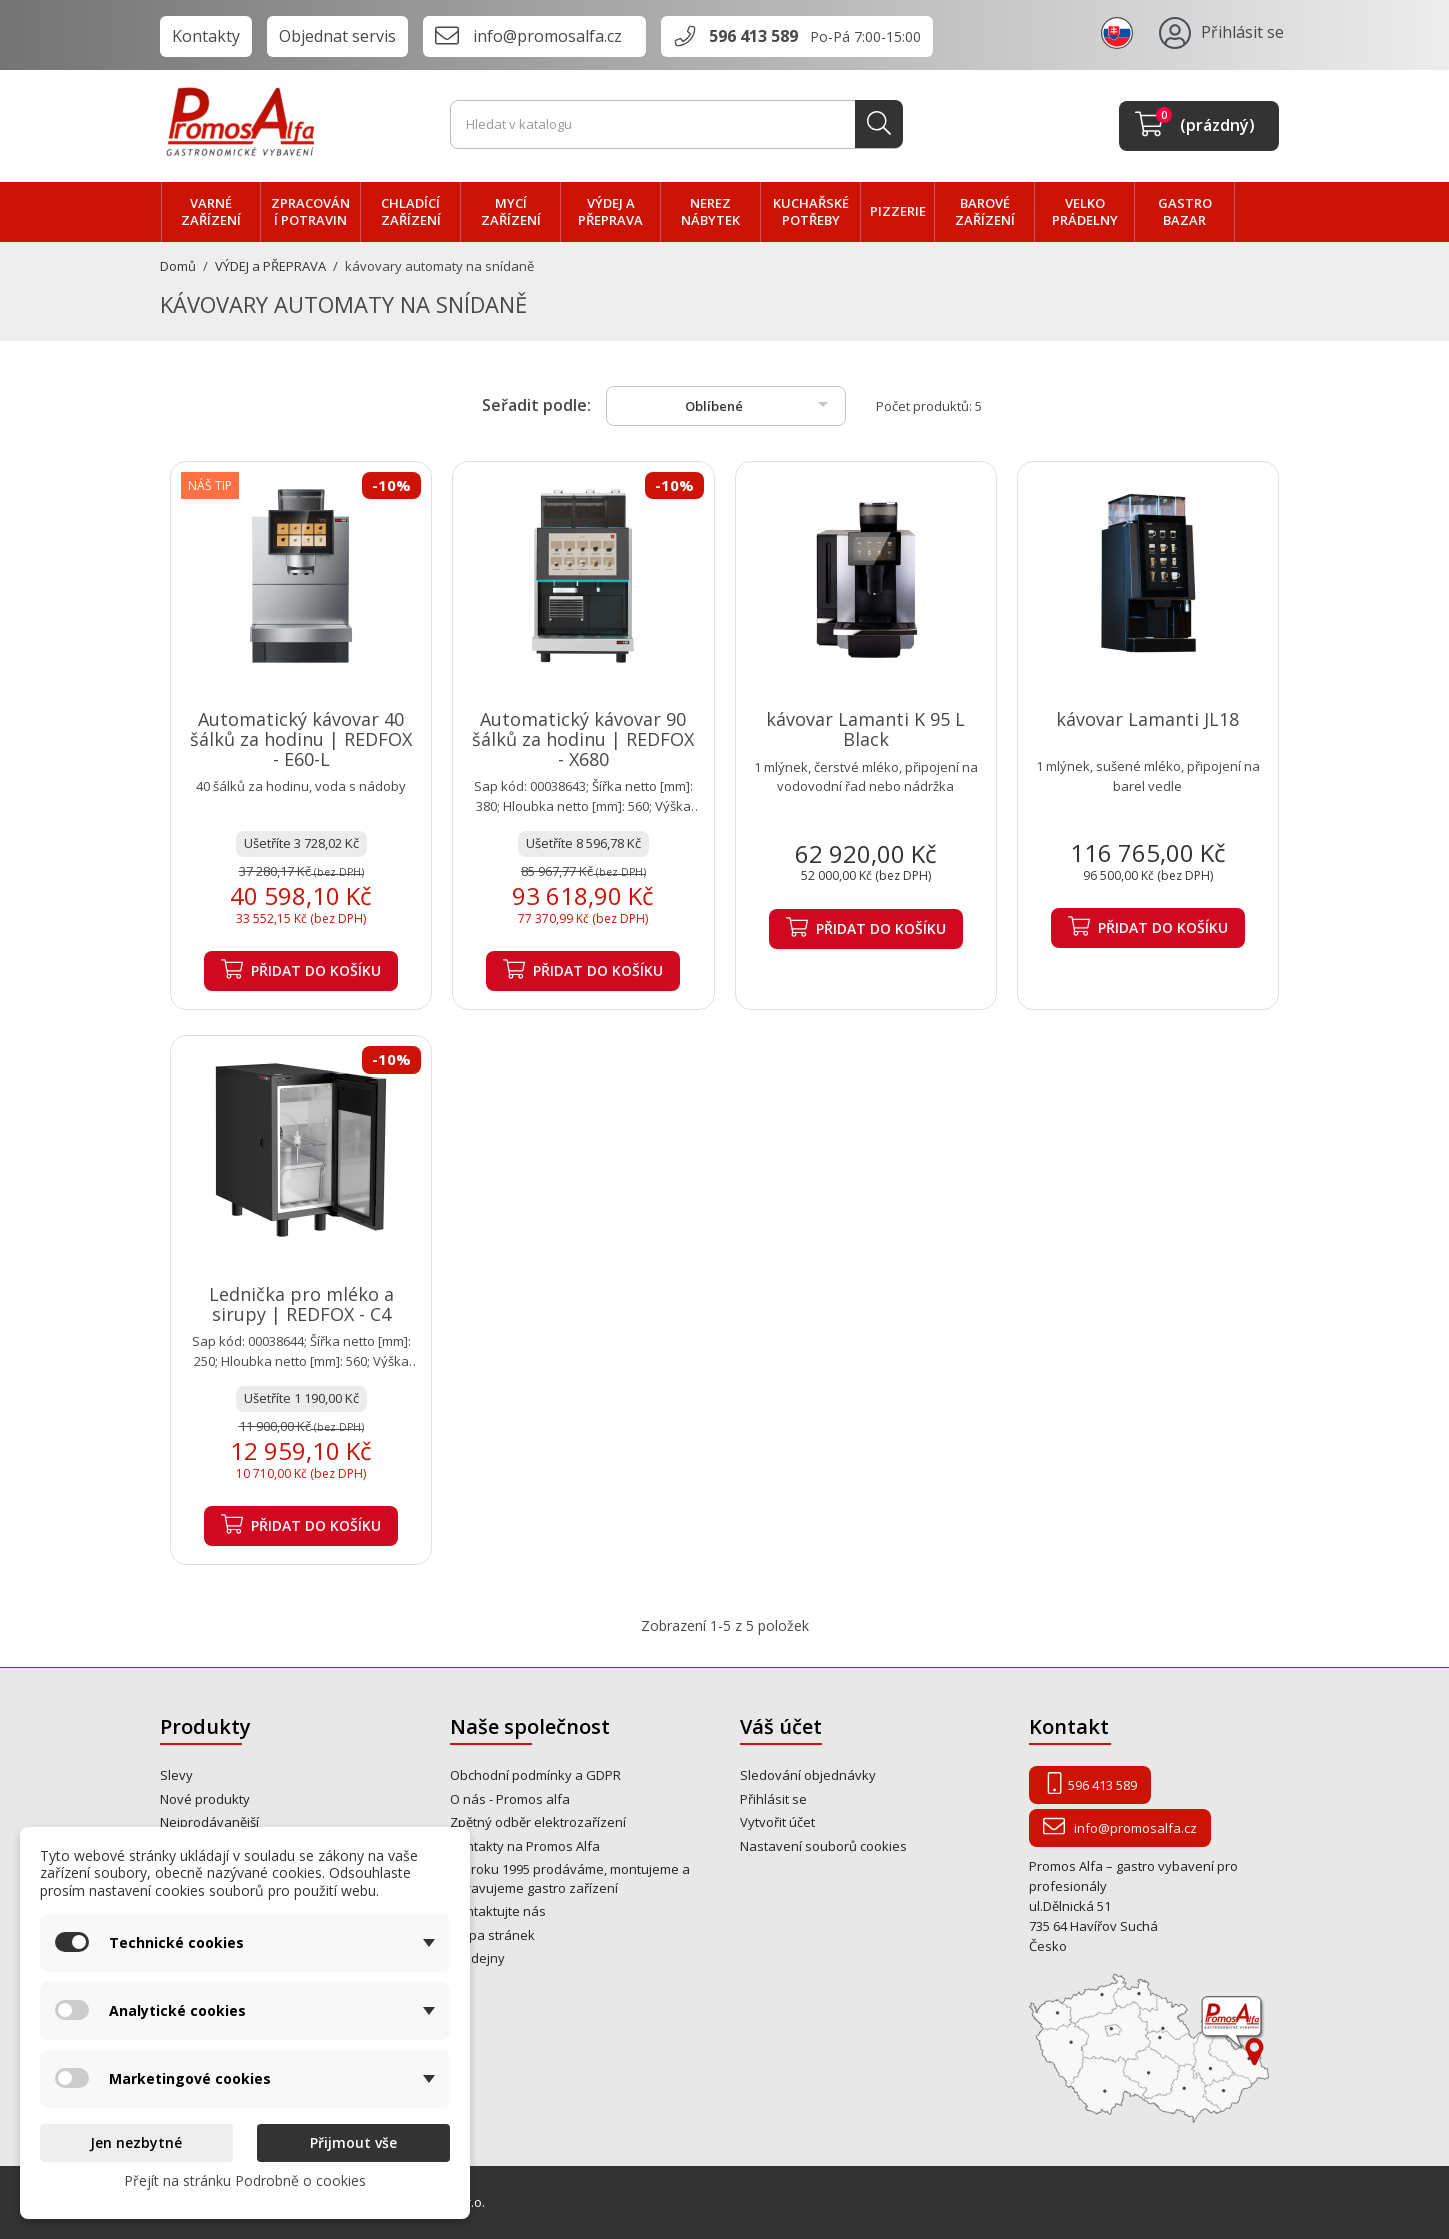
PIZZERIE (898, 211)
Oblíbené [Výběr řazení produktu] (760, 404)
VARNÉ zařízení (211, 212)
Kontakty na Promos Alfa (525, 1846)
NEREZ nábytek (710, 212)
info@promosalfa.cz (547, 36)
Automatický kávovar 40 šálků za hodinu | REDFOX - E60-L (301, 739)
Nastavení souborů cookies (823, 1846)
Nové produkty (205, 1799)
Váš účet (781, 1726)
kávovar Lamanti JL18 (1147, 719)
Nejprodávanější (209, 1822)
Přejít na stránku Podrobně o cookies (245, 2180)
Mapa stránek (492, 1935)
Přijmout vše (353, 2142)
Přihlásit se (773, 1799)
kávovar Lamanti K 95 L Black (865, 729)
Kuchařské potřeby (811, 212)
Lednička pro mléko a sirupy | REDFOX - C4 (301, 1304)
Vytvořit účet (777, 1822)
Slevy (176, 1775)
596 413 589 (753, 36)
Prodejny (477, 1958)
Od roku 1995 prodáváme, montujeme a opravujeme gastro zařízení (570, 1878)
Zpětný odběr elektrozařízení (538, 1822)
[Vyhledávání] (676, 125)
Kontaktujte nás (498, 1911)
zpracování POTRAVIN (310, 212)
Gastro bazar (1185, 212)
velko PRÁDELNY (1085, 212)
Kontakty (206, 36)
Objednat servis (337, 36)
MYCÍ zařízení (511, 212)
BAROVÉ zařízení (985, 212)
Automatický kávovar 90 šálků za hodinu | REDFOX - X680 (583, 739)
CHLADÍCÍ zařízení (411, 212)
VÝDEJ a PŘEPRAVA (610, 212)
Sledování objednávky (808, 1775)
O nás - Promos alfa (510, 1799)
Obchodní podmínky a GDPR (535, 1775)
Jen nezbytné (136, 2142)
